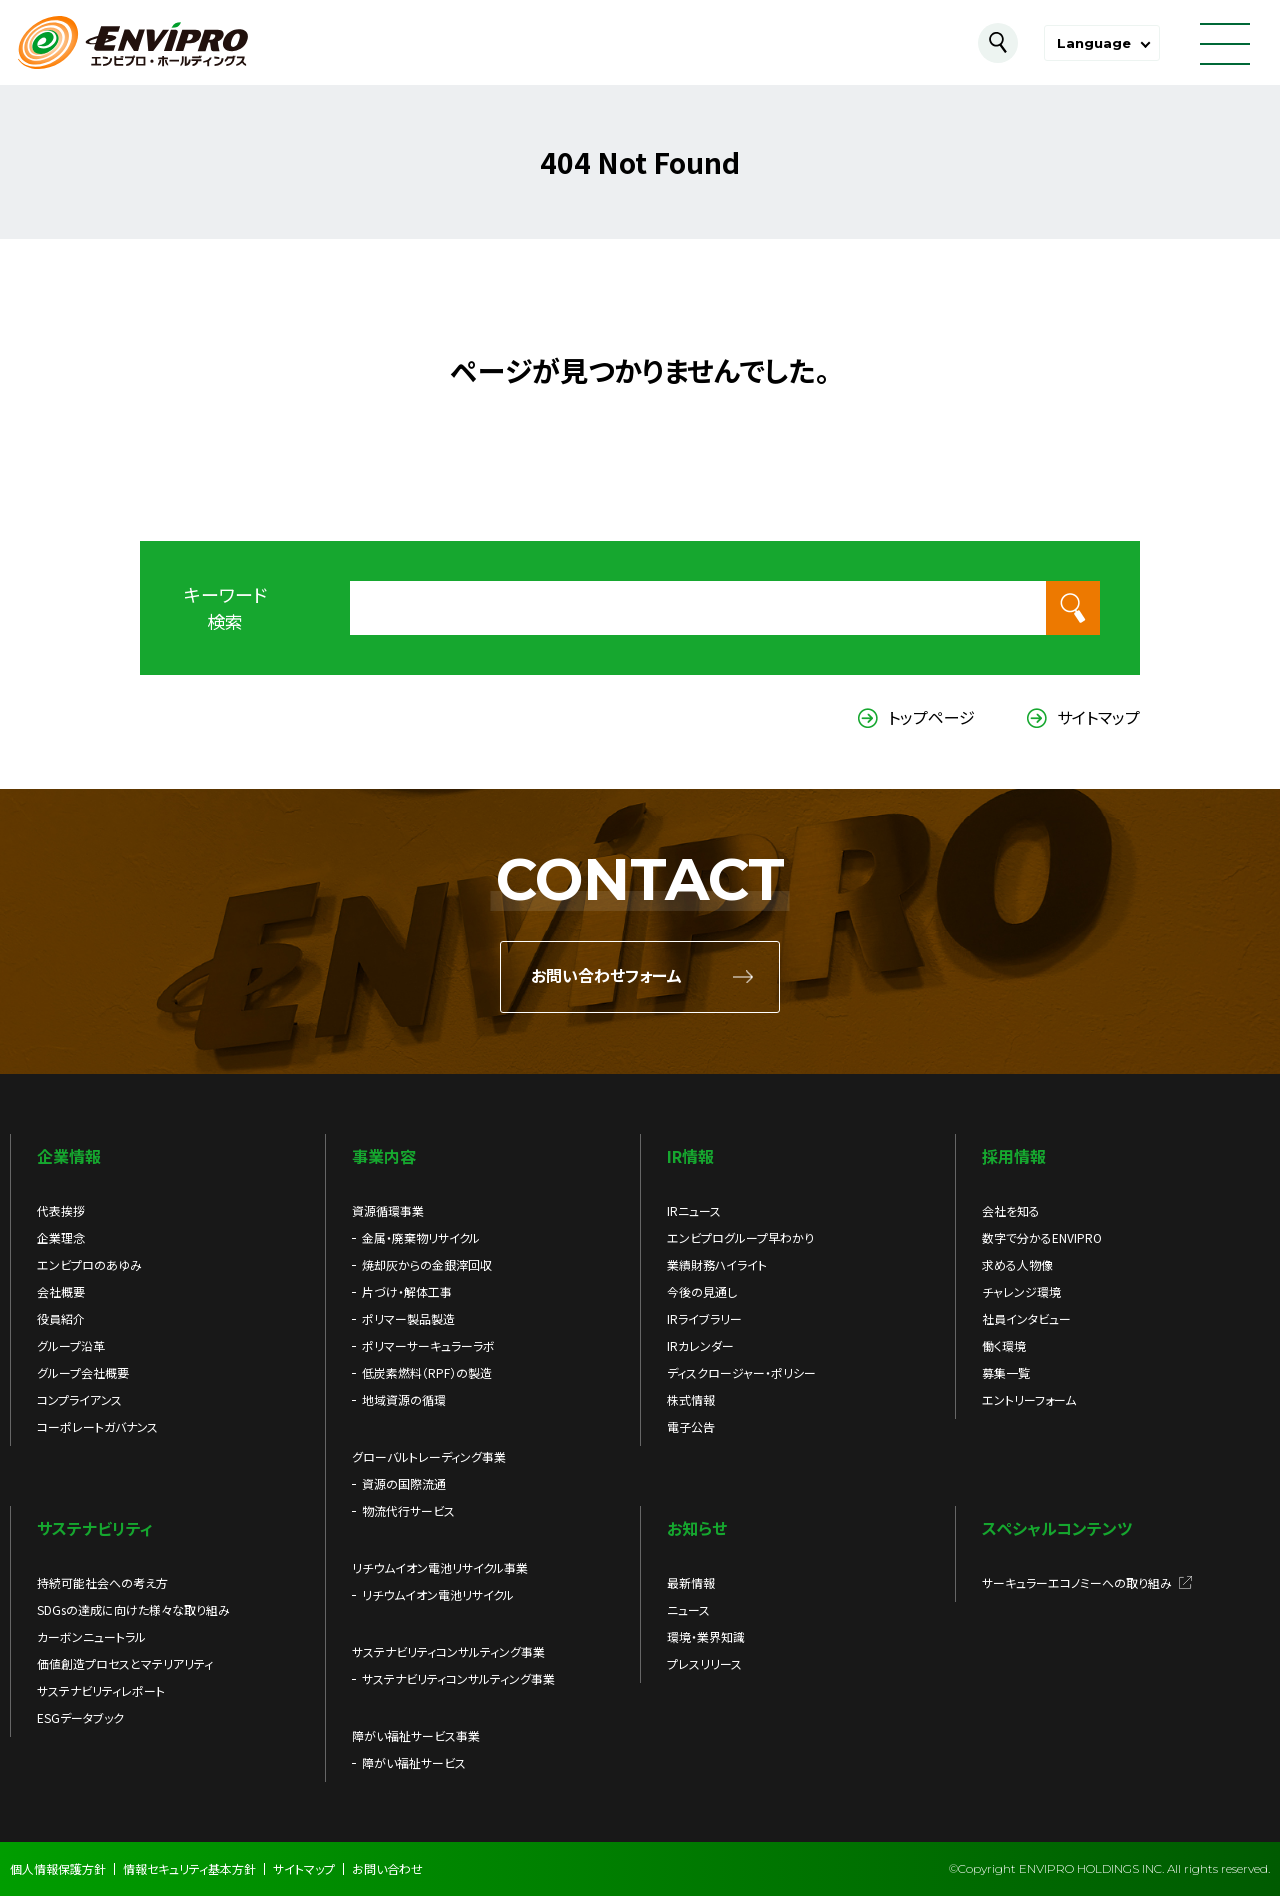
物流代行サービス (408, 1510)
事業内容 (384, 1156)
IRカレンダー (700, 1345)
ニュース (688, 1609)
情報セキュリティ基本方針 (189, 1868)
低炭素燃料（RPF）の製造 (427, 1372)
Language (1094, 43)
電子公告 (691, 1426)
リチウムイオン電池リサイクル (438, 1594)
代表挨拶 (61, 1210)
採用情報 (1014, 1156)
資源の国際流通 (404, 1483)
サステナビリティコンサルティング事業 (458, 1678)
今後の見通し (702, 1291)
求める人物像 (1017, 1264)
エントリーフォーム (1029, 1399)
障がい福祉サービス (414, 1762)
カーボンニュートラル (91, 1636)
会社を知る (1011, 1210)
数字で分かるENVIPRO (1042, 1237)
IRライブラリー (704, 1318)
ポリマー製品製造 (408, 1318)
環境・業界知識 (706, 1636)
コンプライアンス (79, 1399)
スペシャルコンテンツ (1057, 1528)
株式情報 (691, 1399)
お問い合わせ (387, 1868)
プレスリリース (704, 1663)
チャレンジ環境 (1021, 1291)
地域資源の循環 (404, 1399)
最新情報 (691, 1582)
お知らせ (697, 1528)
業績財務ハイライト (717, 1264)
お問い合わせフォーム (606, 976)
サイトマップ (1098, 717)
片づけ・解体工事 (407, 1291)
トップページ (931, 717)
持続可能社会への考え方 (102, 1582)
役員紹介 (61, 1318)
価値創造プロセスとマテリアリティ (125, 1663)
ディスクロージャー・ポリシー (741, 1372)
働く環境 (1004, 1345)
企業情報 (69, 1156)
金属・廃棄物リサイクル (421, 1237)
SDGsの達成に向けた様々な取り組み (133, 1609)
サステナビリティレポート (101, 1690)
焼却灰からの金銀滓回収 (427, 1264)
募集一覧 (1006, 1372)
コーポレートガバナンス (97, 1426)
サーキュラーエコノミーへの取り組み (1077, 1582)
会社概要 (61, 1291)
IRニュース (694, 1210)
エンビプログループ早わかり (740, 1237)
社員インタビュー (1026, 1318)
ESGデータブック (80, 1717)
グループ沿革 (71, 1345)
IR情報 (690, 1156)
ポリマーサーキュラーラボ (428, 1345)
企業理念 (61, 1237)
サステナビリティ (95, 1528)
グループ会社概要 (83, 1372)
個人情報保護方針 (58, 1868)
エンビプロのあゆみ (89, 1264)
